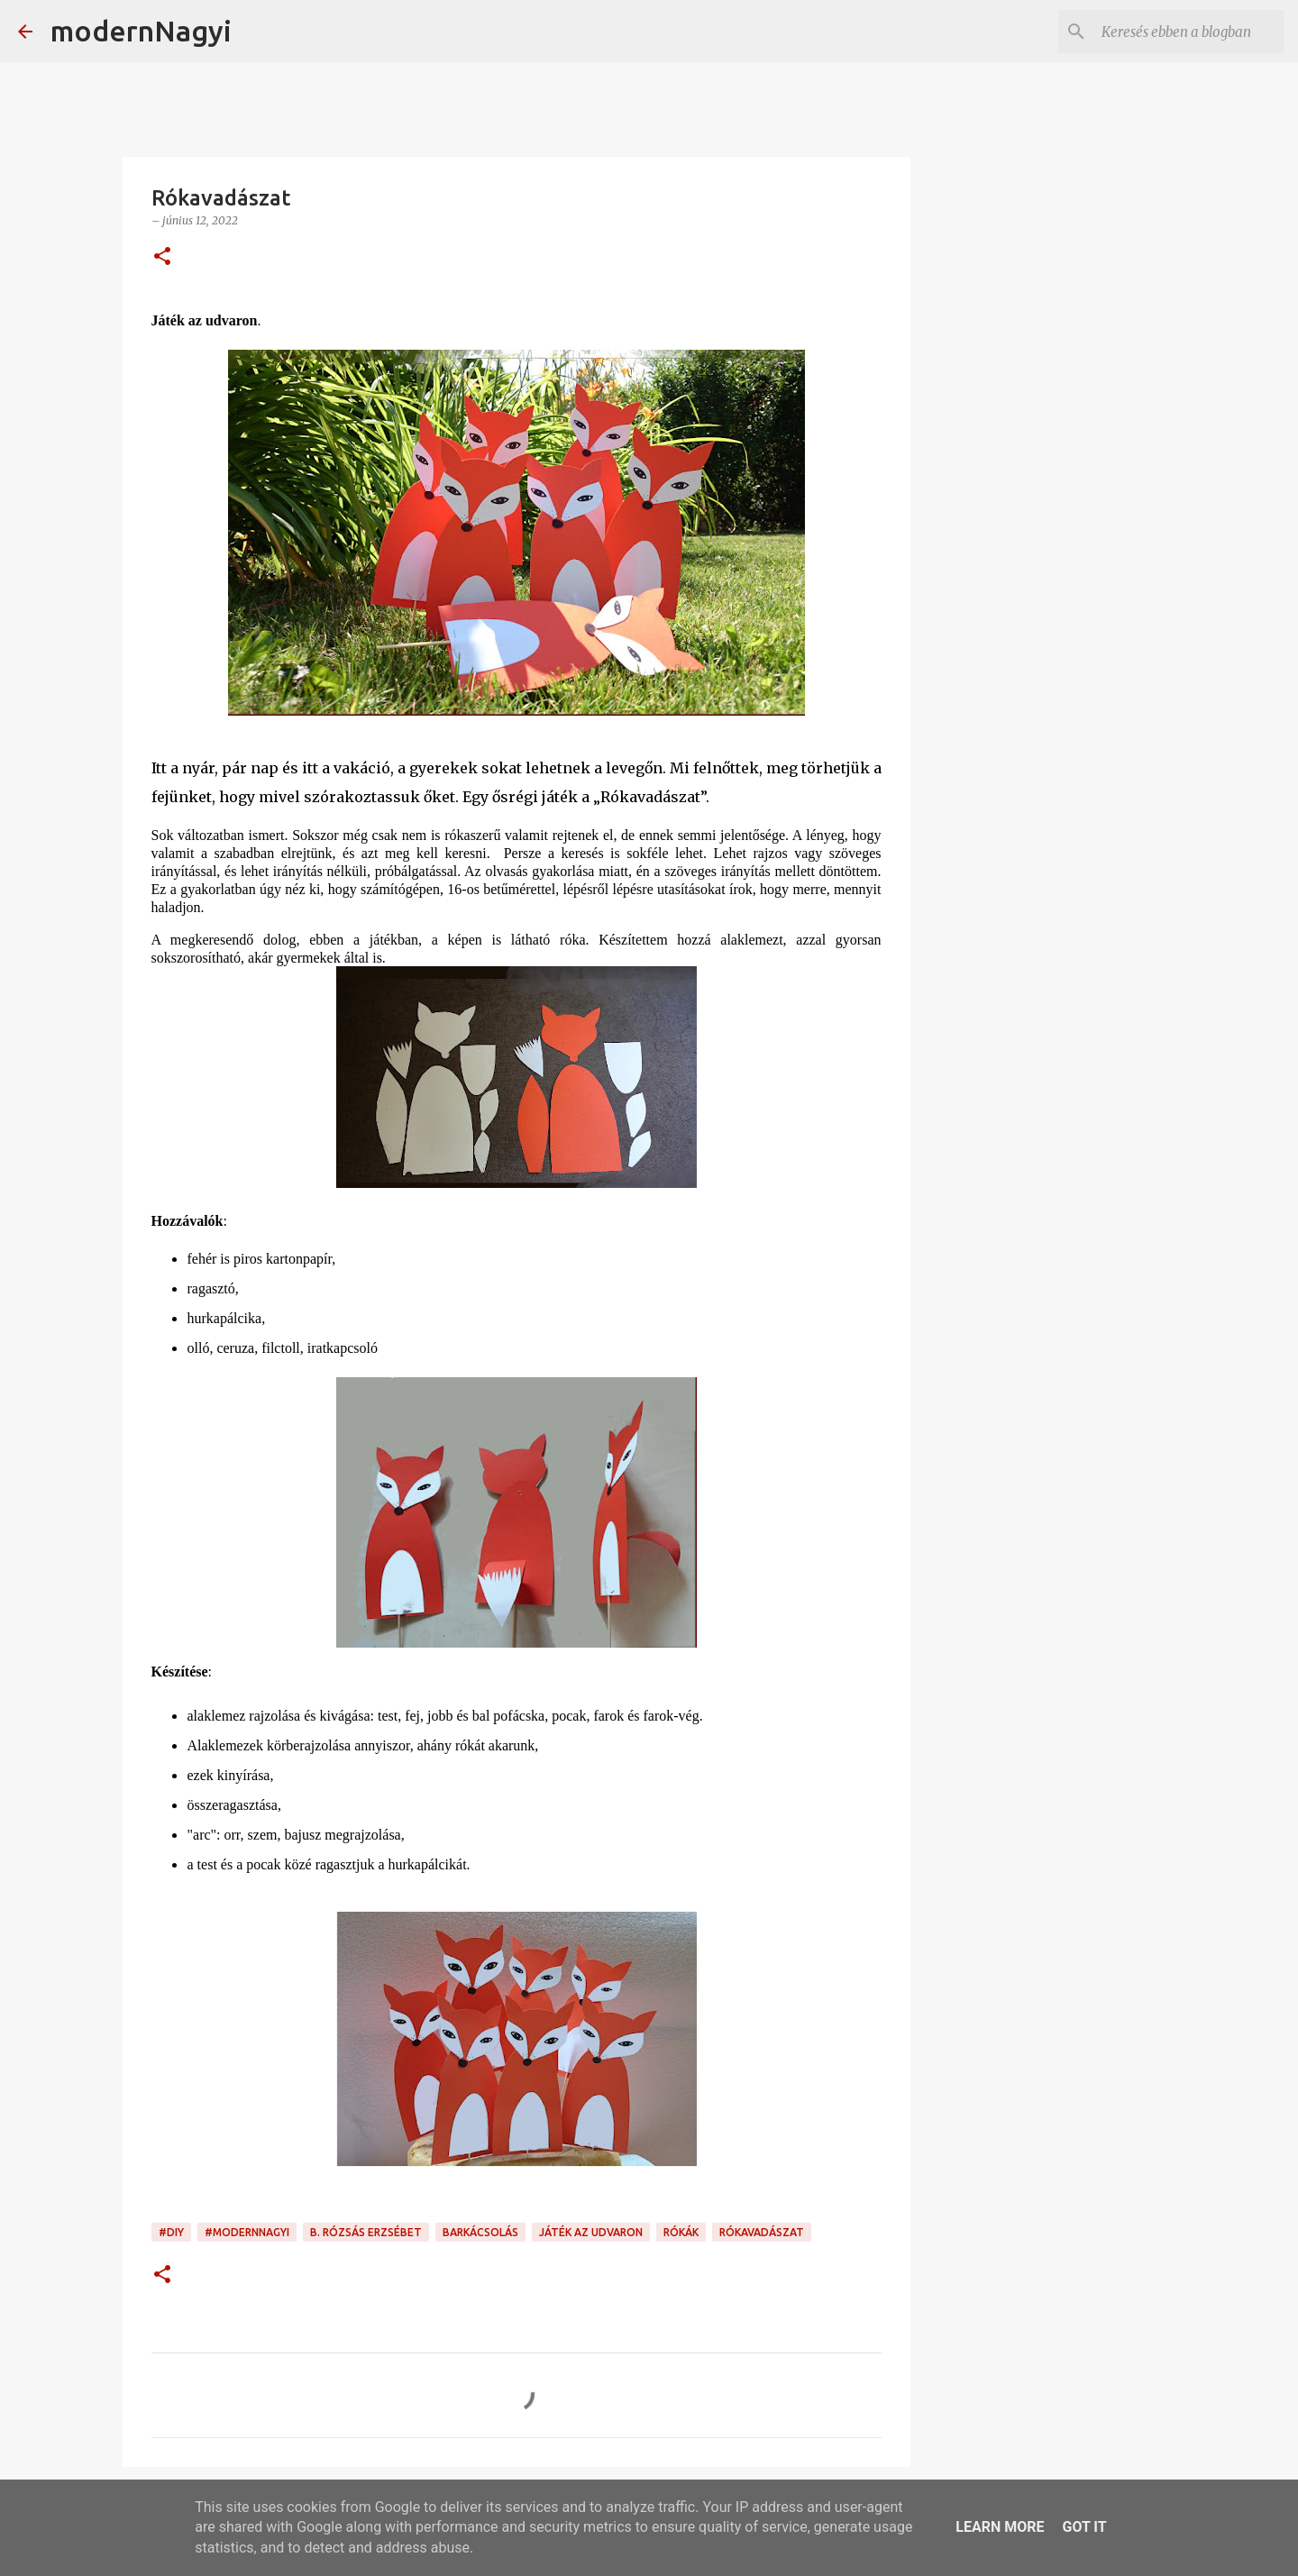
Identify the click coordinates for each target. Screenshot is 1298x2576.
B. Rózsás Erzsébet (366, 2232)
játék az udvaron (591, 2232)
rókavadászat (761, 2232)
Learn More (999, 2526)
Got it (1084, 2526)
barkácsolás (480, 2232)
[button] (162, 257)
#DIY (171, 2232)
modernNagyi (141, 30)
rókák (681, 2232)
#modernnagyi (247, 2232)
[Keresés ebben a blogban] (1189, 31)
